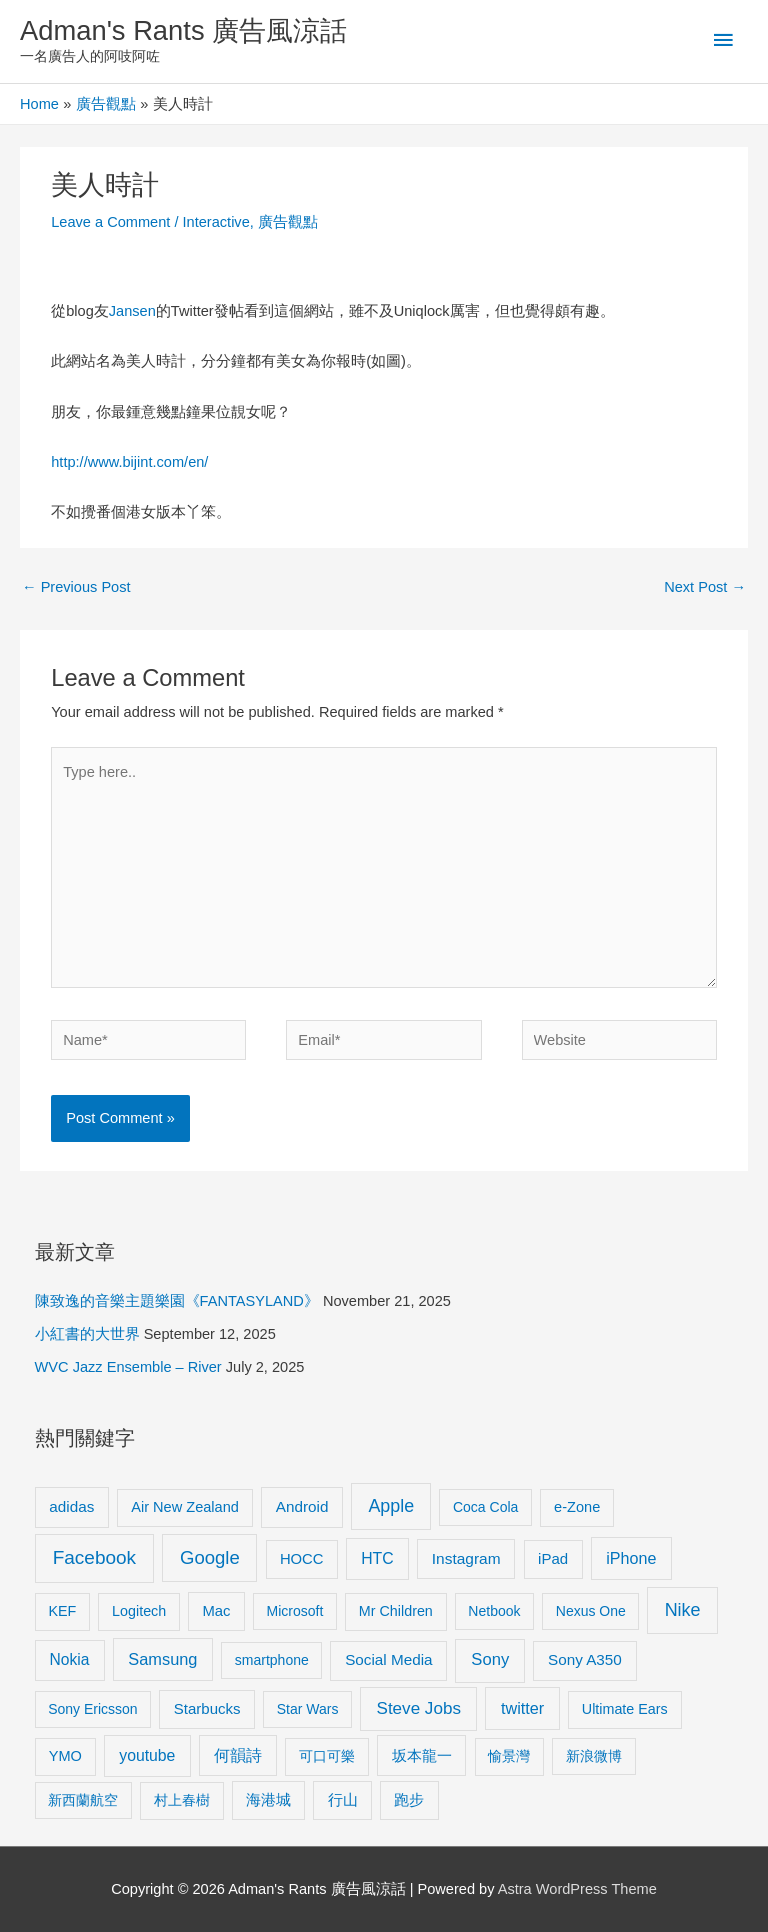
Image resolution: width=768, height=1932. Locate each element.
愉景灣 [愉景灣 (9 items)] (509, 1756)
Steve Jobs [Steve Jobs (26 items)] (419, 1708)
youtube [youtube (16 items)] (147, 1755)
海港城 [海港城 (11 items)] (268, 1800)
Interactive (216, 222)
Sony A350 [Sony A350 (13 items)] (585, 1659)
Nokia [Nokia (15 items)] (70, 1659)
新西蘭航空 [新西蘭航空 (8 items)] (83, 1800)
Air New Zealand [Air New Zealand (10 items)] (185, 1507)
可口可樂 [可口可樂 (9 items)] (327, 1756)
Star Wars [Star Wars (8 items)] (308, 1709)
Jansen (132, 311)
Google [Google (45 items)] (210, 1557)
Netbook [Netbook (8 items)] (494, 1611)
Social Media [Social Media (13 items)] (388, 1659)
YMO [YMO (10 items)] (65, 1756)
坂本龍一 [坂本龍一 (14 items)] (422, 1755)
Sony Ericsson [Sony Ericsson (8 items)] (92, 1709)
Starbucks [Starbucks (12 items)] (207, 1708)
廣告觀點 (288, 222)
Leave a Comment (110, 222)
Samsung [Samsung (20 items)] (162, 1659)
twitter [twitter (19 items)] (522, 1708)
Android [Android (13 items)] (302, 1506)
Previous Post (76, 587)
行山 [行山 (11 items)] (343, 1800)
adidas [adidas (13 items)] (71, 1506)
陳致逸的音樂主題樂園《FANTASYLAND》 (177, 1301)
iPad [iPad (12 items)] (553, 1558)
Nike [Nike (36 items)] (683, 1610)
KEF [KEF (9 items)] (62, 1611)
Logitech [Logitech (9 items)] (139, 1611)
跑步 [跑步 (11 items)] (409, 1800)
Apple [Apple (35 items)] (391, 1506)
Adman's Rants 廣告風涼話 (183, 30)
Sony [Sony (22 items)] (490, 1659)
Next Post (705, 587)
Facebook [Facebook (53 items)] (94, 1557)
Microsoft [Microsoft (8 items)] (295, 1611)
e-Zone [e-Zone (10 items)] (577, 1507)
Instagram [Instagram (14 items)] (466, 1558)
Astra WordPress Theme (577, 1889)
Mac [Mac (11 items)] (217, 1611)
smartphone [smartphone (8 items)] (272, 1660)
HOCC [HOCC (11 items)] (302, 1559)
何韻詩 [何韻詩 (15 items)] (238, 1755)
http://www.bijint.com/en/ (129, 462)
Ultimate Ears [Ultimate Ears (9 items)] (625, 1709)
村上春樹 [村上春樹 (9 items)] (182, 1800)
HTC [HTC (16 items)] (377, 1558)
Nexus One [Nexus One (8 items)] (591, 1611)
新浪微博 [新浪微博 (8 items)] (594, 1756)
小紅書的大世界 (87, 1334)
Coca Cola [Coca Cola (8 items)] (485, 1507)
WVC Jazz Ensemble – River (128, 1367)
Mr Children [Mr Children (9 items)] (396, 1611)
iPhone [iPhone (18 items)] (631, 1558)
